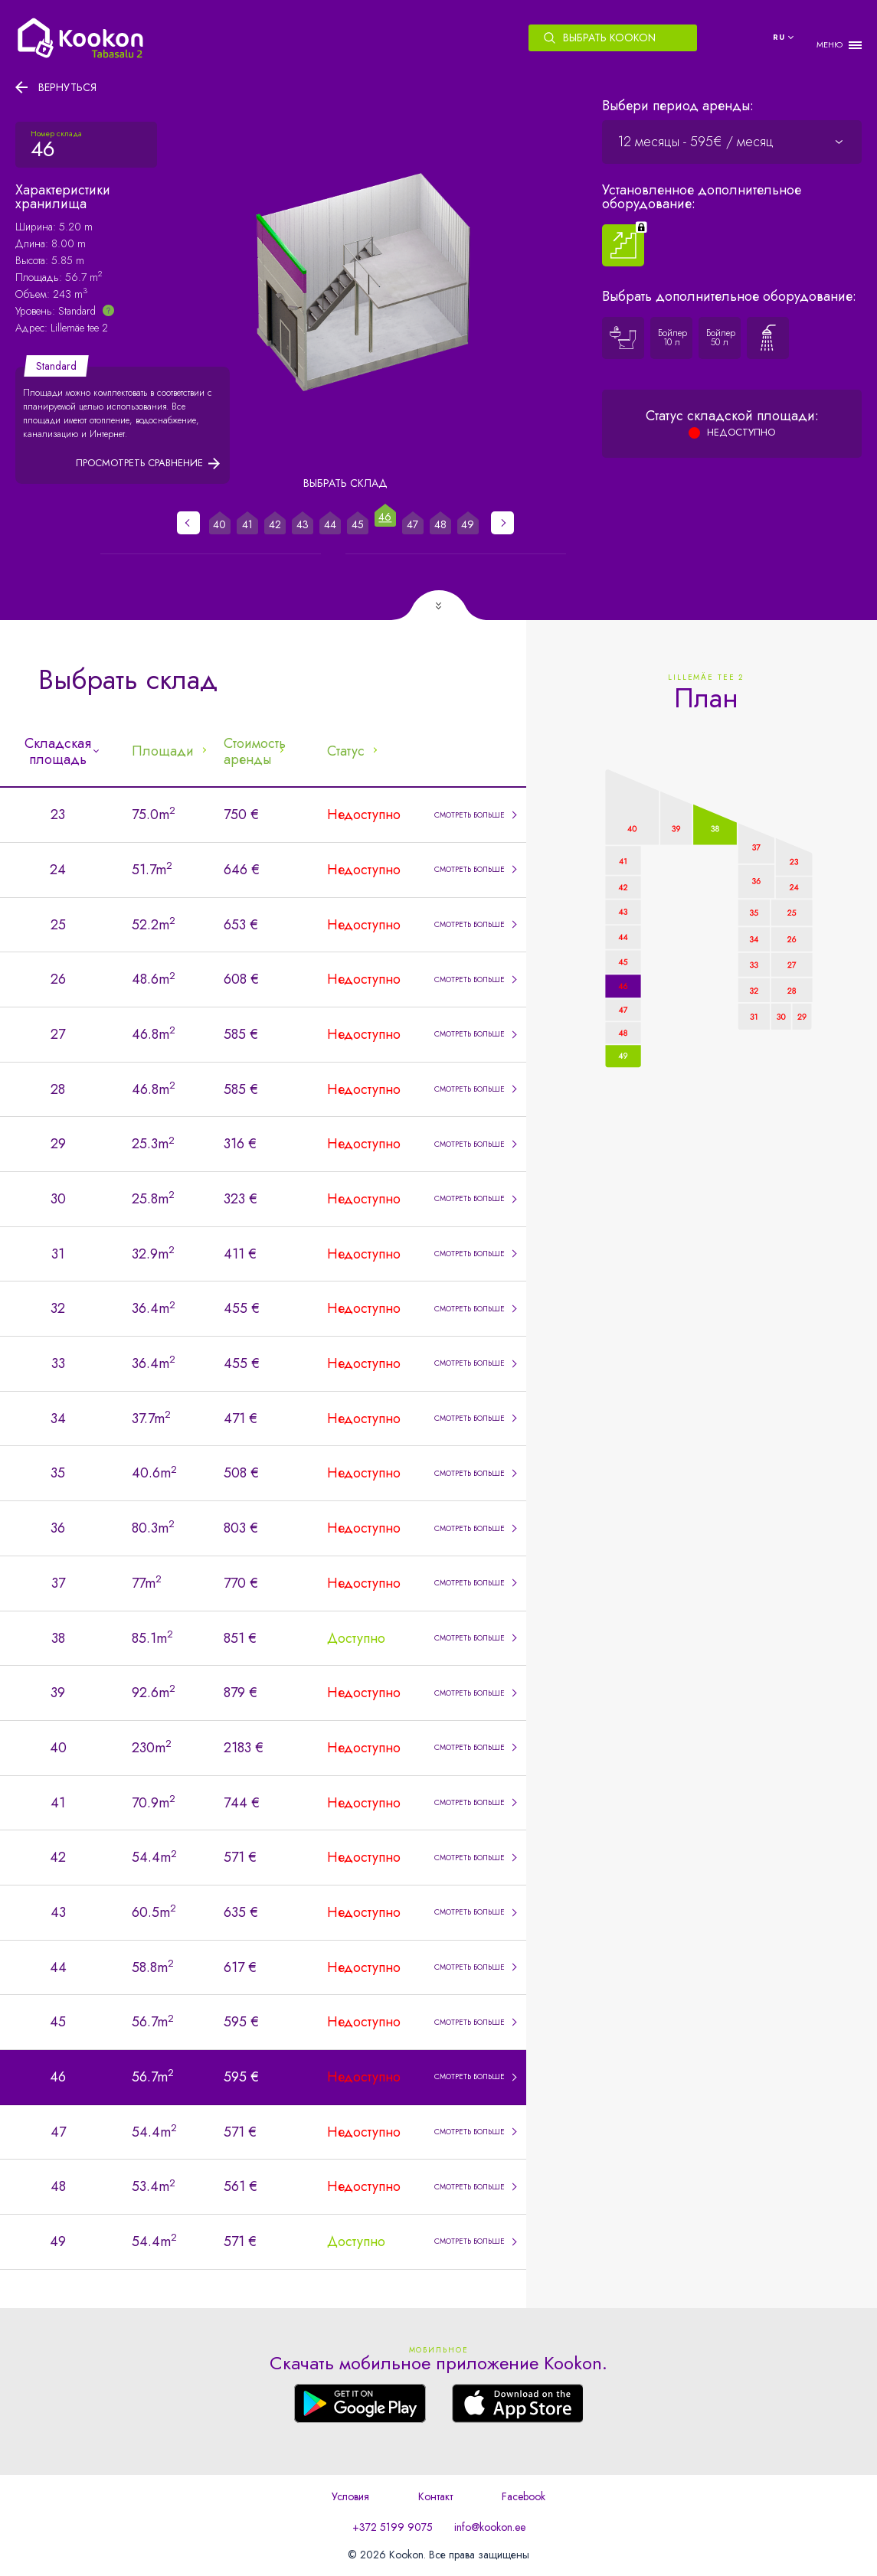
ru (779, 37)
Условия (350, 2496)
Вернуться (67, 87)
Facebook (523, 2496)
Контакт (435, 2496)
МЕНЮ (829, 45)
